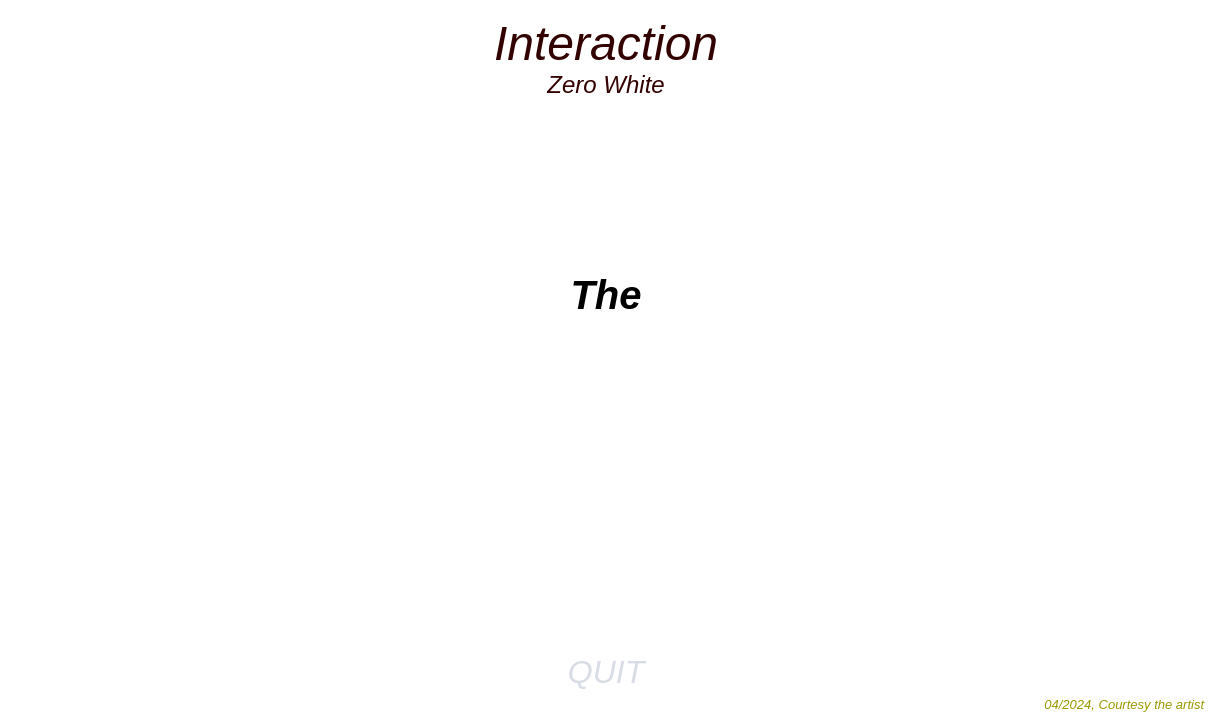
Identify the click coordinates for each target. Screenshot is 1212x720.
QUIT (606, 672)
